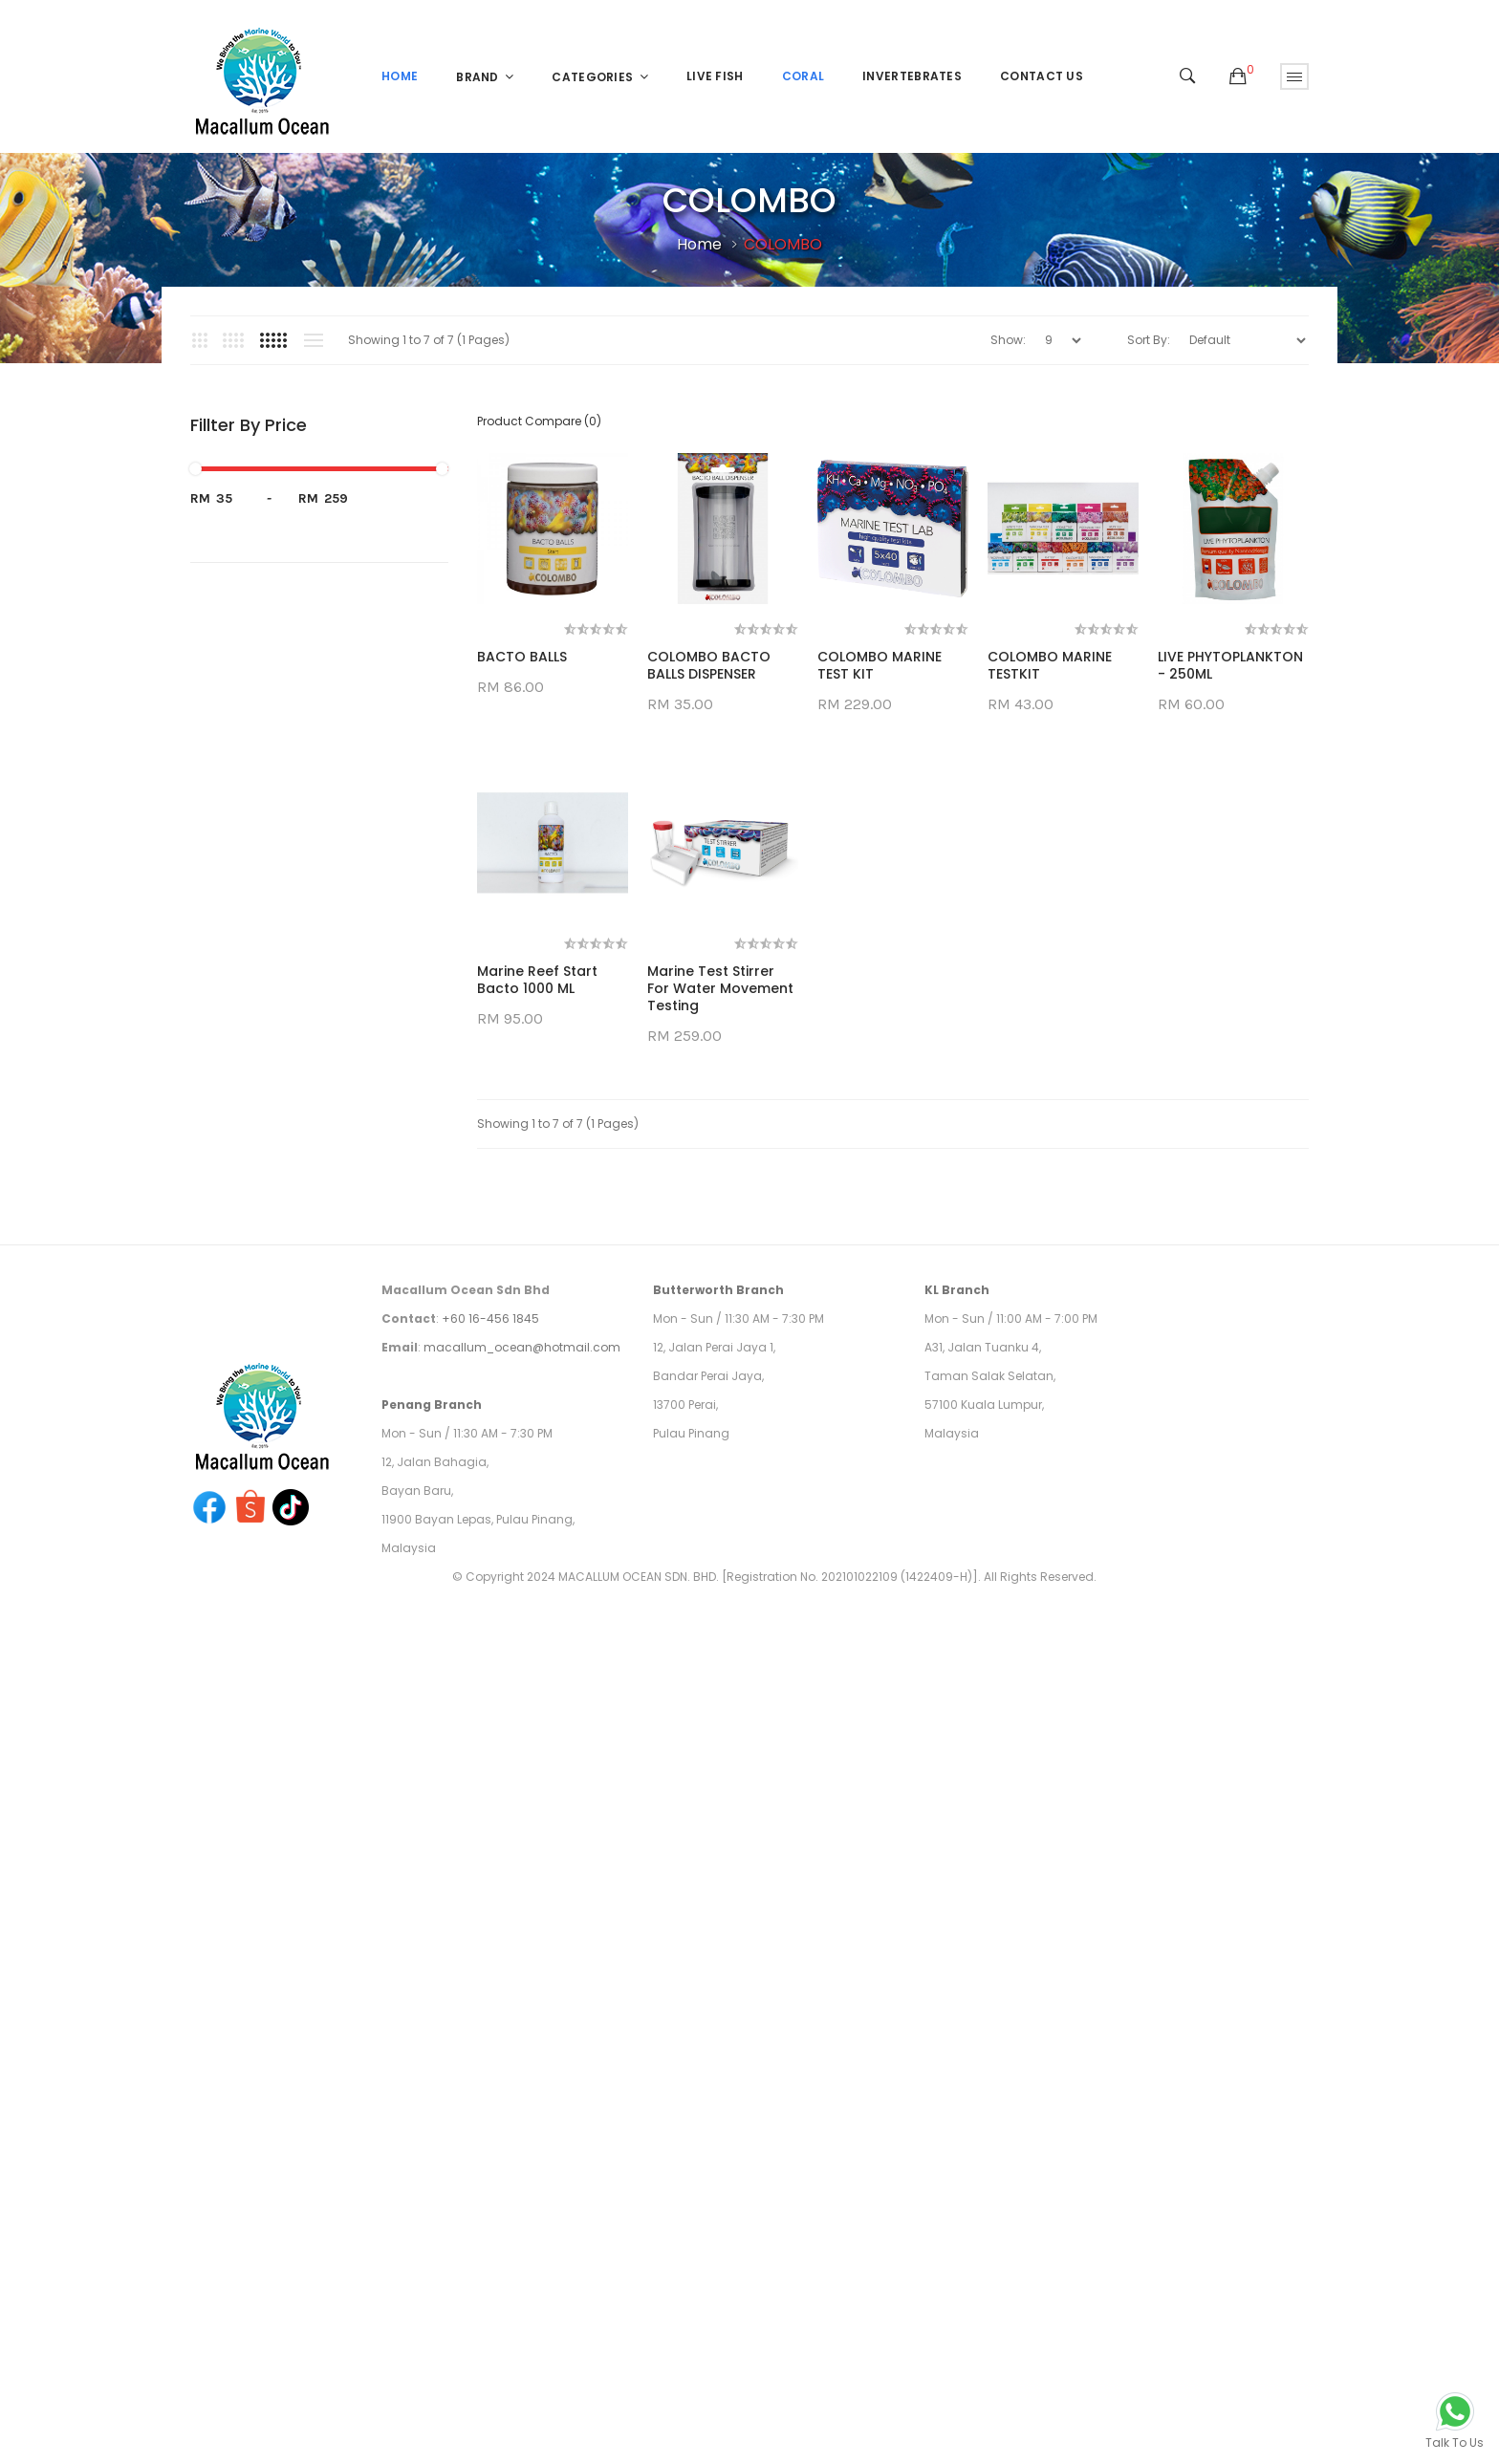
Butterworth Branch (718, 1604)
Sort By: (1148, 340)
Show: (1008, 340)
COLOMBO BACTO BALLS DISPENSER (709, 665)
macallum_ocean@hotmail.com (522, 1661)
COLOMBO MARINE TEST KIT (879, 665)
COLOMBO (783, 244)
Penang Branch (431, 1719)
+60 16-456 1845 (490, 1633)
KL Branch (956, 1604)
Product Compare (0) (539, 421)
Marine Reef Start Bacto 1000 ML (537, 1294)
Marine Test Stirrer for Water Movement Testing (720, 1303)
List (313, 340)
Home (699, 244)
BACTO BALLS (522, 656)
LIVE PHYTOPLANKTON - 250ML (549, 979)
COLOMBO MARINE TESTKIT (1050, 665)
